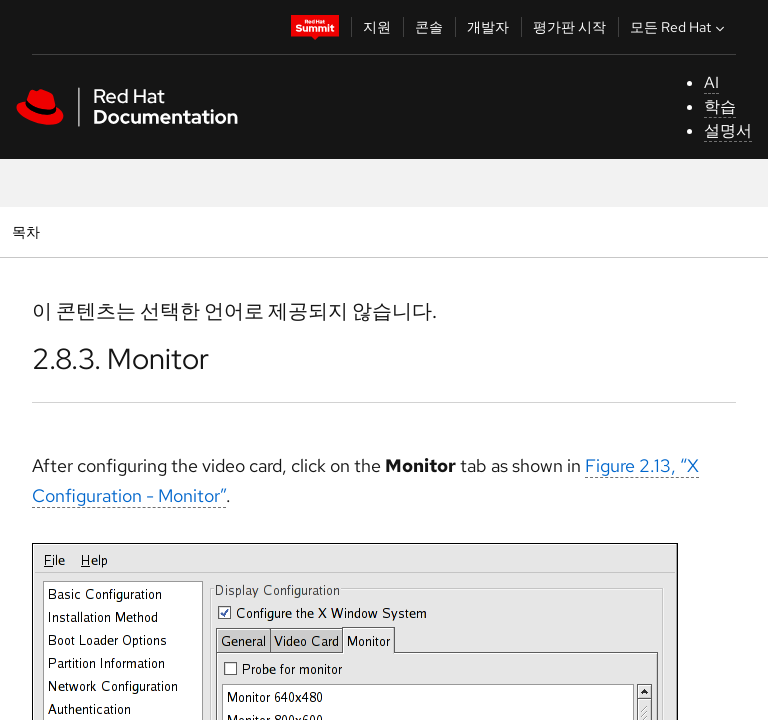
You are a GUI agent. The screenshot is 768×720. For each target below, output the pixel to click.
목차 (28, 231)
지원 (377, 27)
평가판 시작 (569, 27)
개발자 (488, 27)
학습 (720, 106)
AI (711, 82)
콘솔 (429, 27)
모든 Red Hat (679, 27)
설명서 (728, 130)
